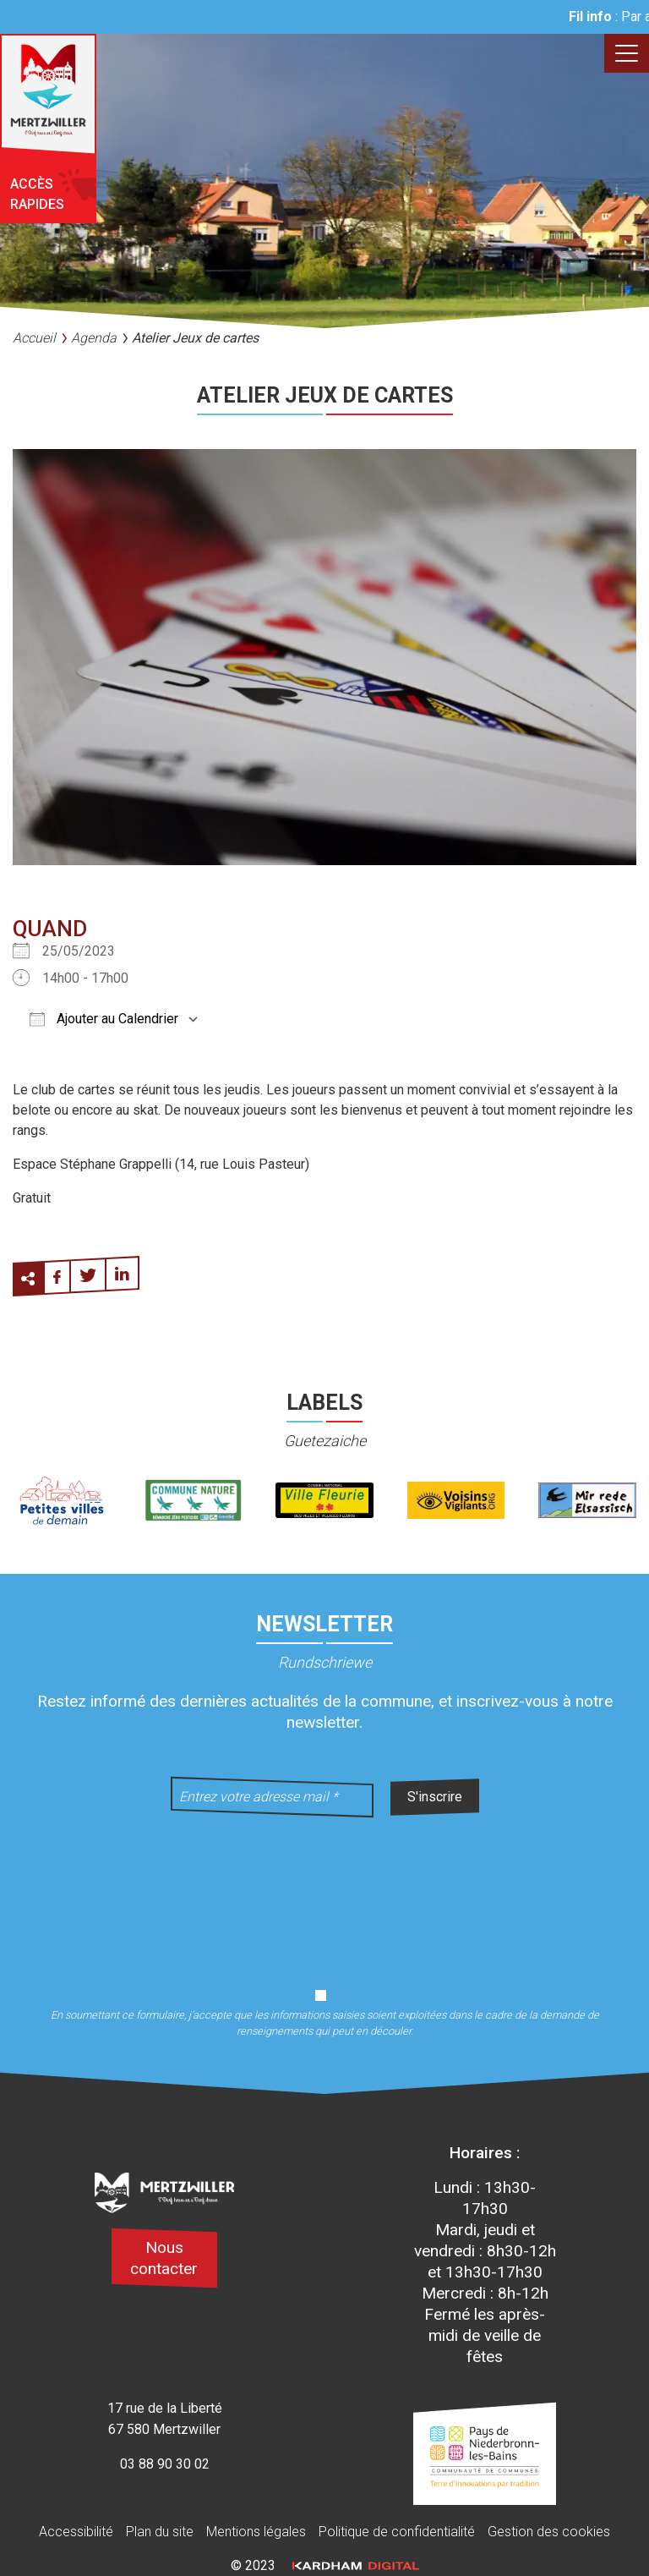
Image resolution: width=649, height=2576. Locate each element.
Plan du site (160, 2532)
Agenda (94, 338)
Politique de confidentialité (397, 2532)
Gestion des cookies (549, 2532)
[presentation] (324, 1892)
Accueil (34, 338)
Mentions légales (256, 2532)
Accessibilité (76, 2532)
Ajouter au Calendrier (104, 1019)
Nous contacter (164, 2258)
